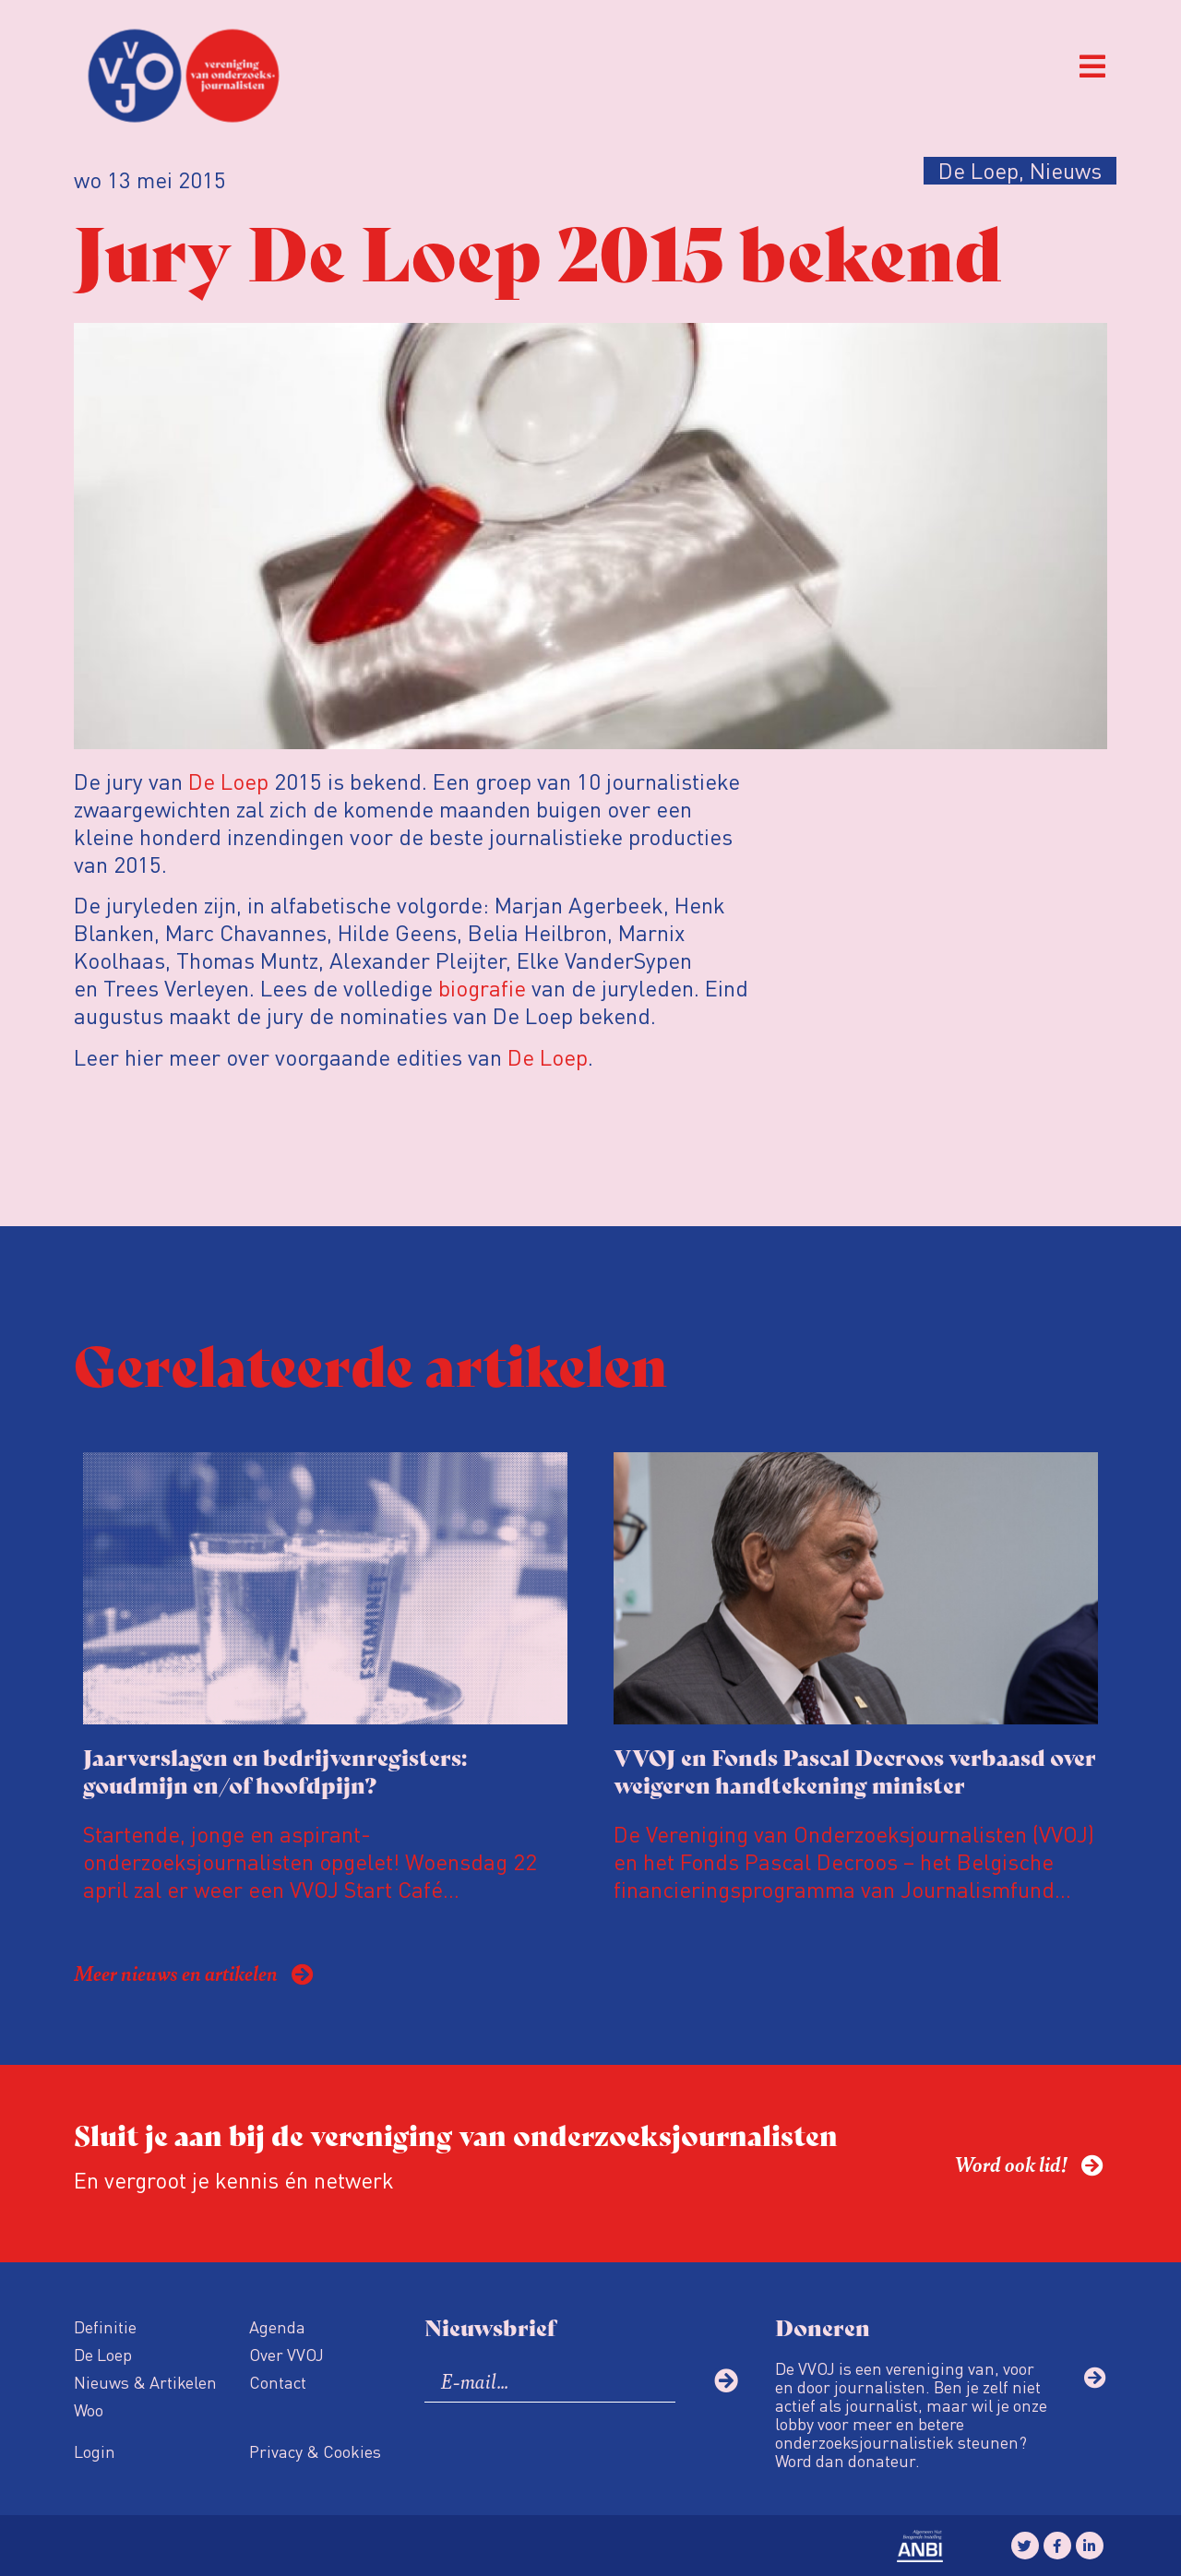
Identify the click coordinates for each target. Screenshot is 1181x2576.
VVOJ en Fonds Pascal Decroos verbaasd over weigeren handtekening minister (855, 1770)
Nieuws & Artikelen (145, 2381)
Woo (88, 2409)
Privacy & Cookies (315, 2451)
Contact (277, 2381)
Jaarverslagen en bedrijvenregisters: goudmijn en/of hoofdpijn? (275, 1770)
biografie (482, 987)
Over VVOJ (286, 2354)
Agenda (277, 2326)
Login (94, 2451)
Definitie (105, 2326)
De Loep (228, 781)
